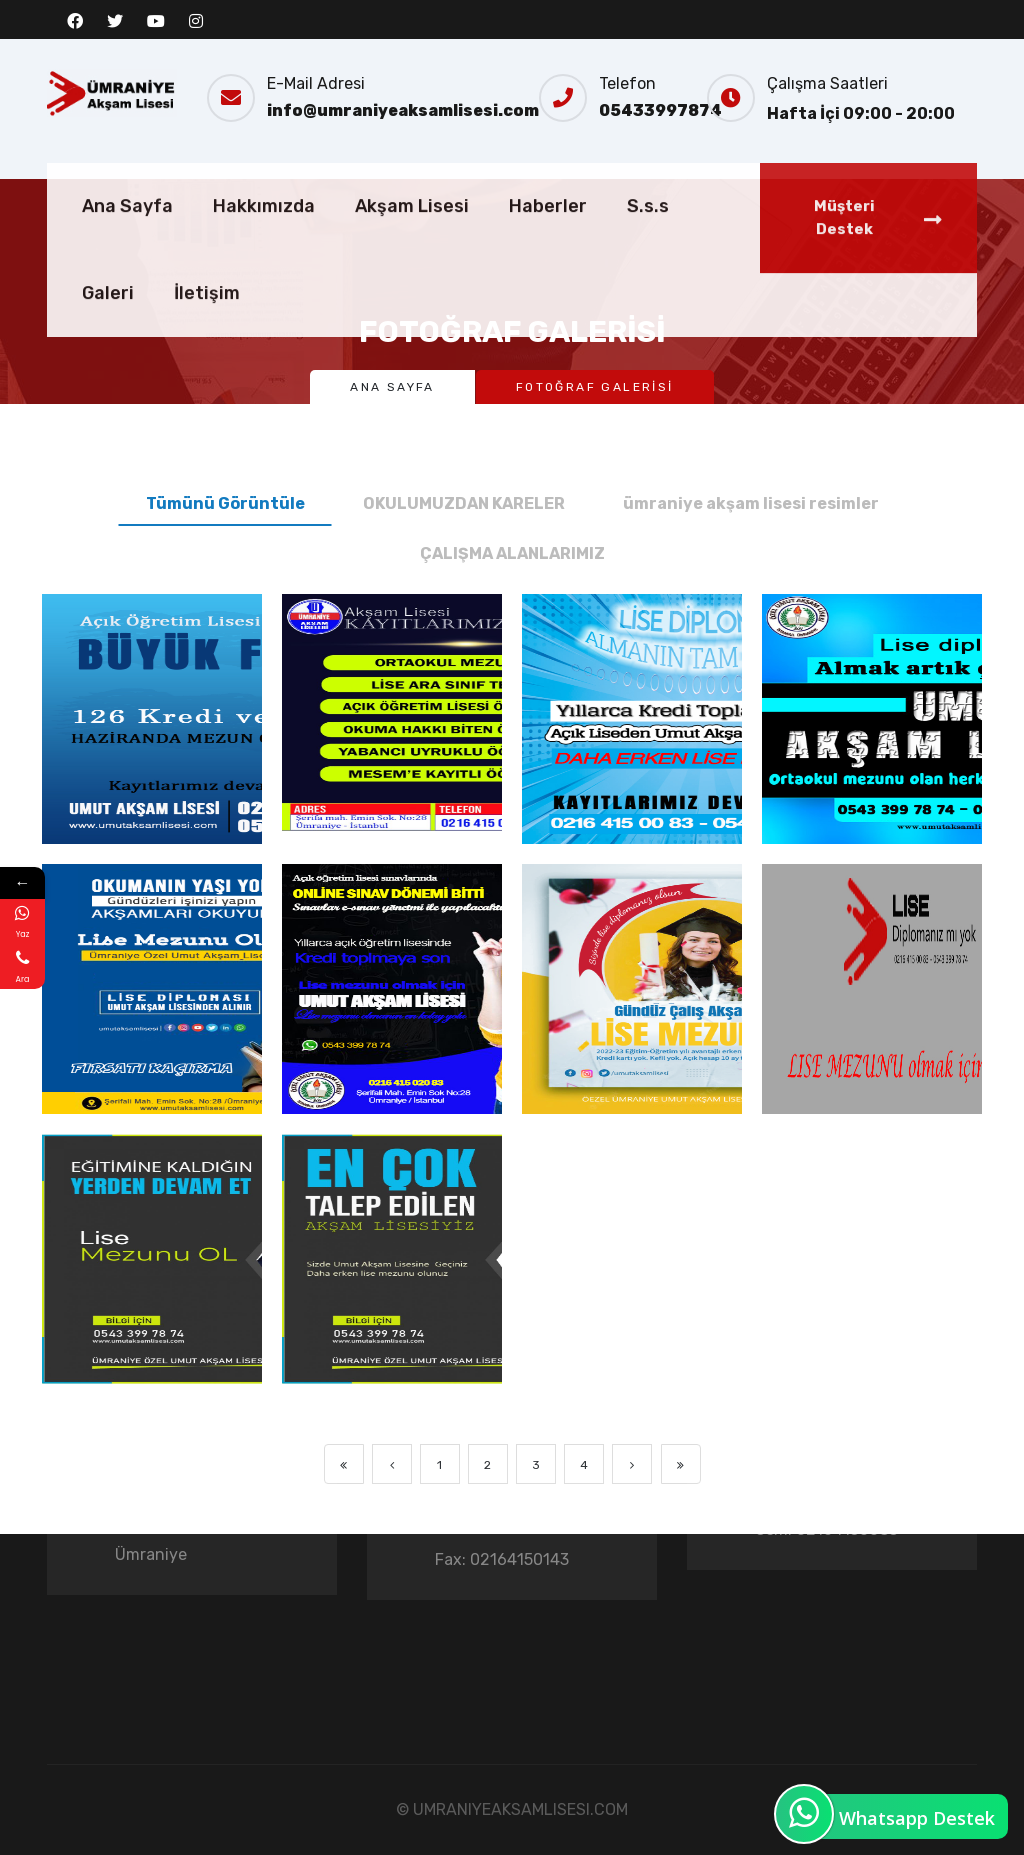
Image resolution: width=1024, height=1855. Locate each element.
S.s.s (648, 267)
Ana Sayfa (127, 267)
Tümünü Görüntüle (225, 503)
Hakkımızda (264, 267)
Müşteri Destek (878, 278)
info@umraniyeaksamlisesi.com (403, 110)
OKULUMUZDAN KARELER (464, 503)
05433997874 (660, 110)
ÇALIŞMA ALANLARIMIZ (512, 553)
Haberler (548, 267)
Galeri (108, 354)
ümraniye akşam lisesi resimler (751, 503)
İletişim (207, 354)
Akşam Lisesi (412, 267)
